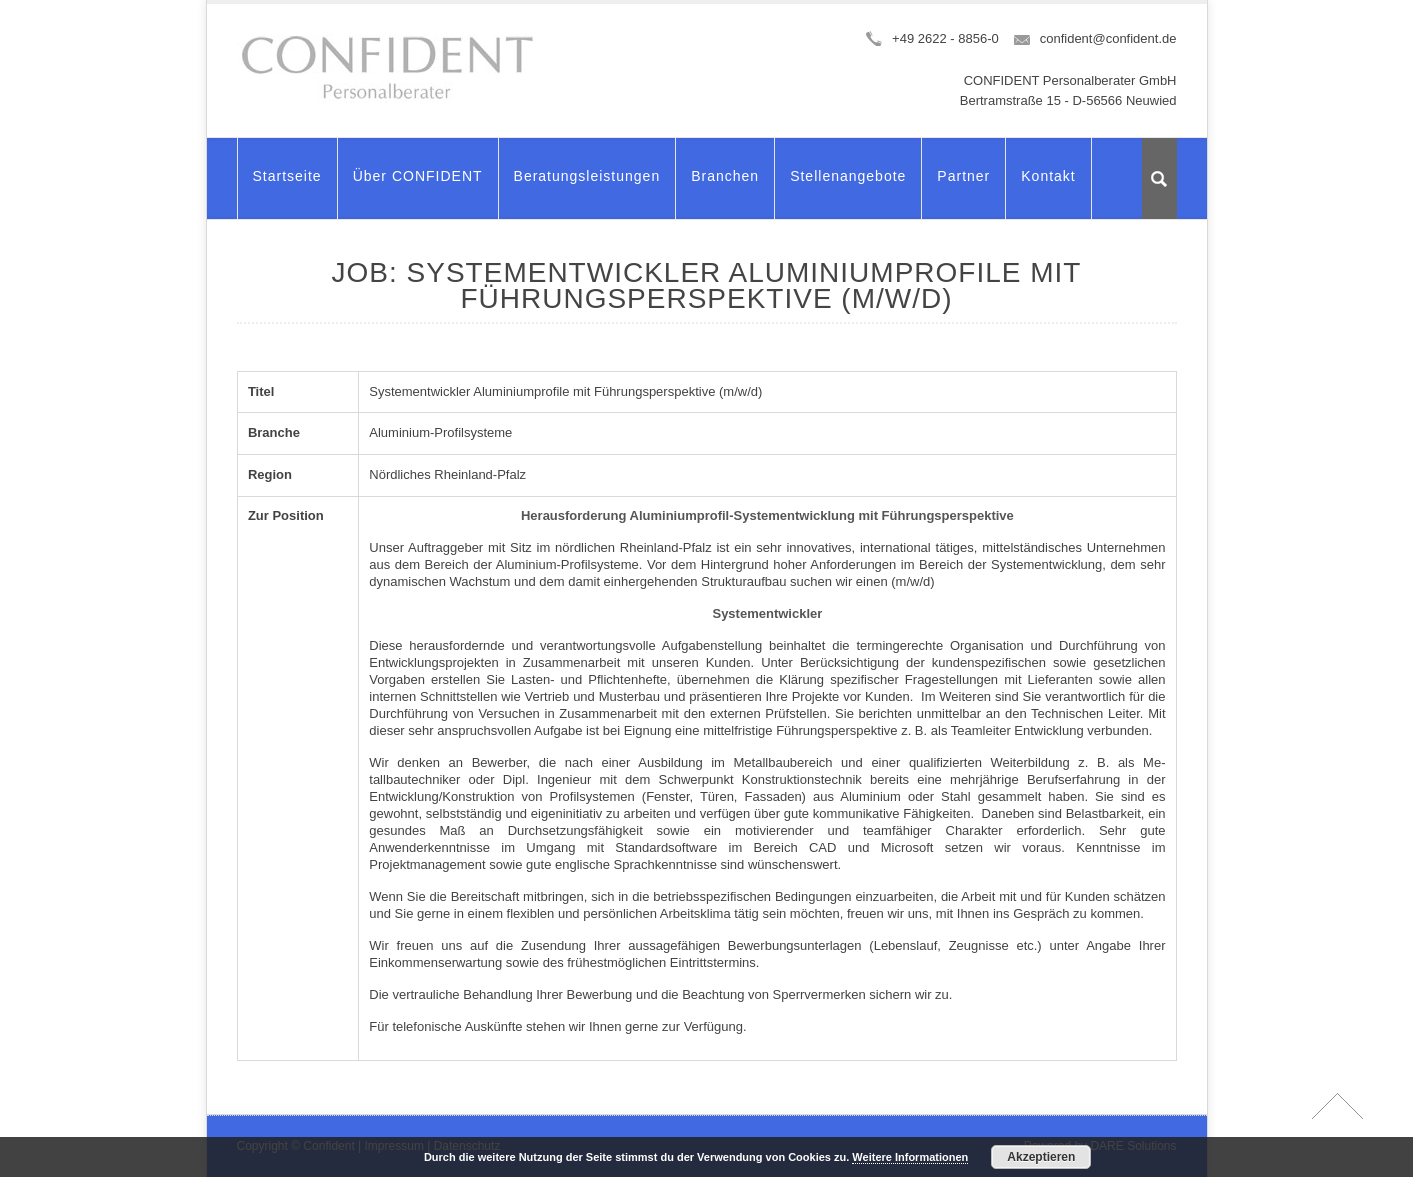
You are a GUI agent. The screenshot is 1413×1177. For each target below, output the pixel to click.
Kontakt (1048, 185)
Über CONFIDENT (418, 185)
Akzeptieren (1041, 1157)
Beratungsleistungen (587, 185)
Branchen (725, 185)
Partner (963, 185)
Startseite (287, 185)
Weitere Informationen (910, 1157)
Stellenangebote (848, 185)
